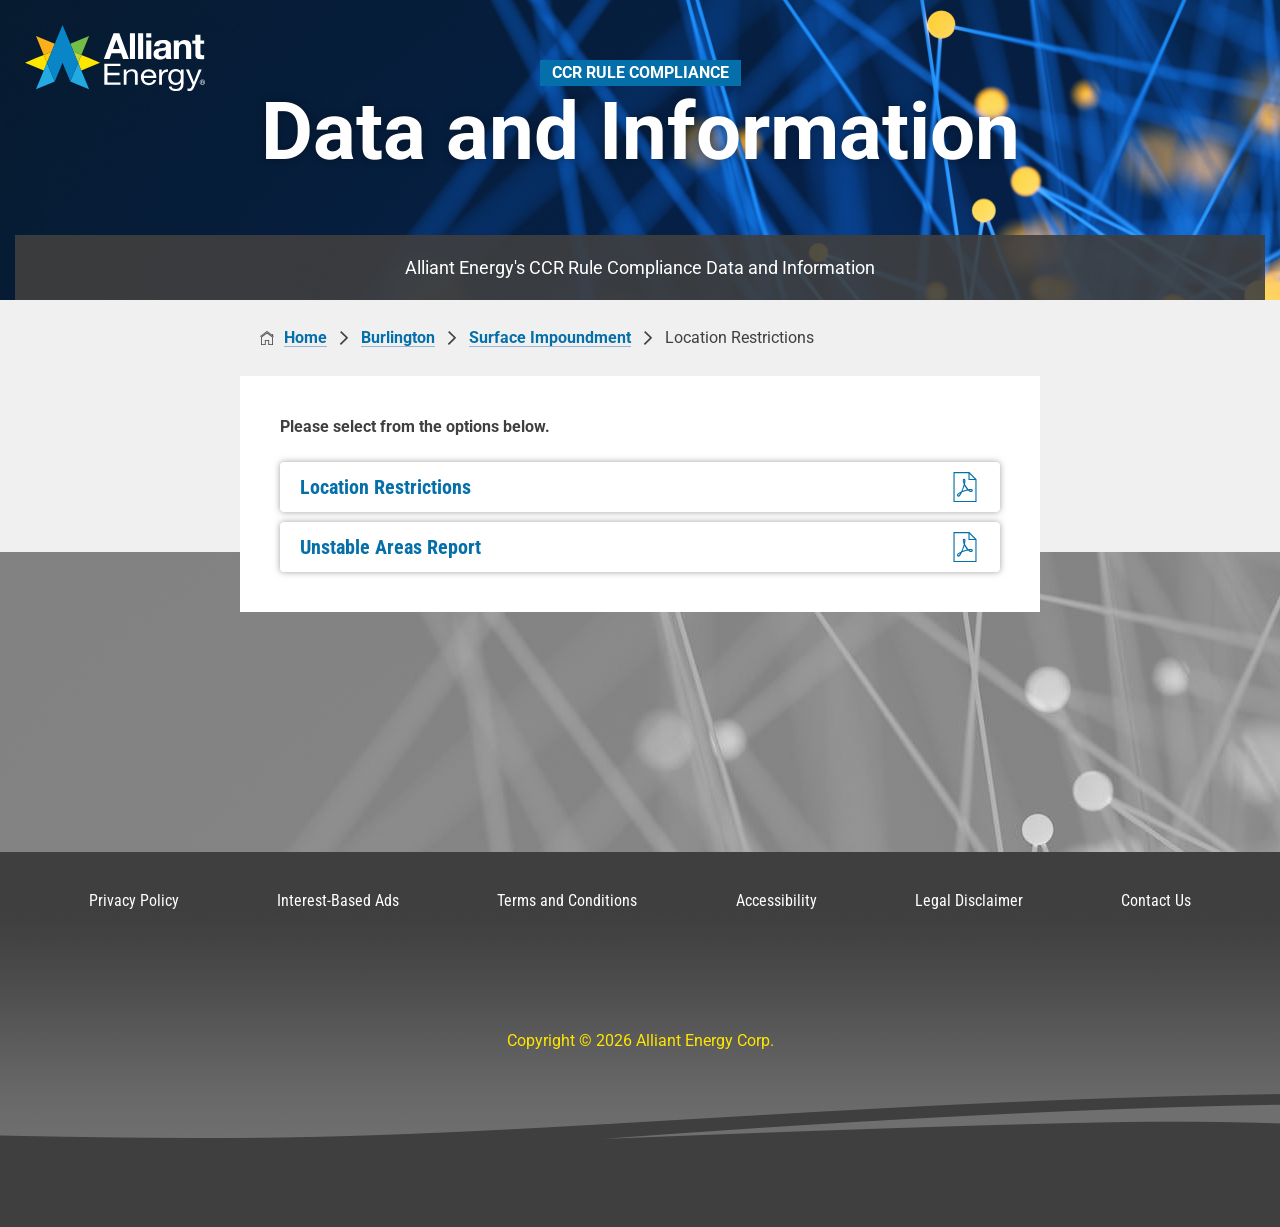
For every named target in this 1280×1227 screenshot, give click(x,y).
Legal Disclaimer (969, 900)
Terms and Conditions (567, 900)
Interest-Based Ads (338, 900)
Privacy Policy (134, 900)
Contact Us (1156, 900)
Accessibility (776, 900)
